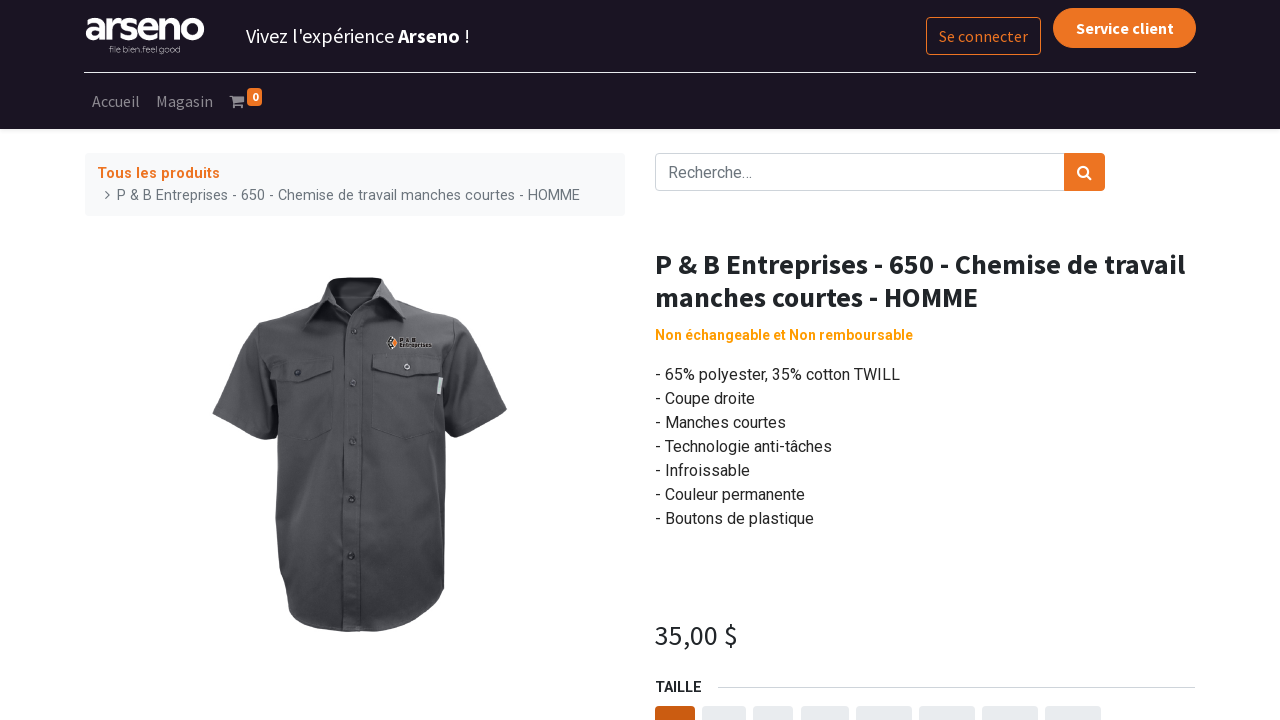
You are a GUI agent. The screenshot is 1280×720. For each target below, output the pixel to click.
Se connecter (982, 36)
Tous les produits (158, 173)
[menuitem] (117, 101)
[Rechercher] (1084, 172)
